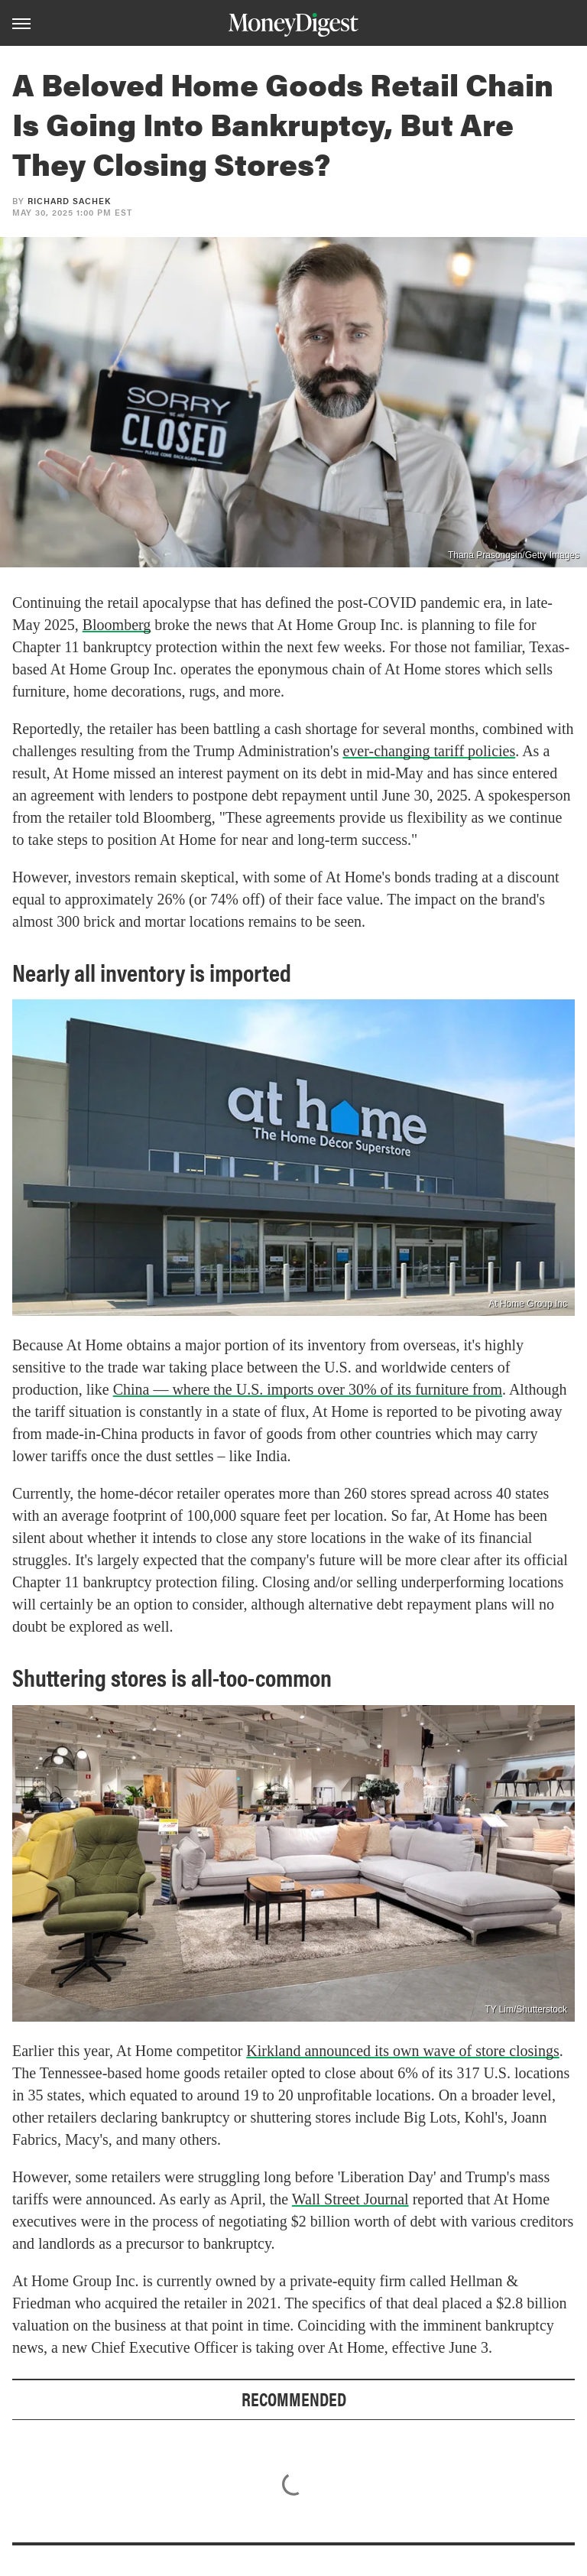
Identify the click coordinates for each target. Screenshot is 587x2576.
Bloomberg (117, 624)
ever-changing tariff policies (428, 750)
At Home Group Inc (527, 1303)
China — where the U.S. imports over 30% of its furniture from (307, 1389)
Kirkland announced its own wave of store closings (402, 2050)
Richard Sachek (69, 200)
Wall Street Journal (350, 2199)
